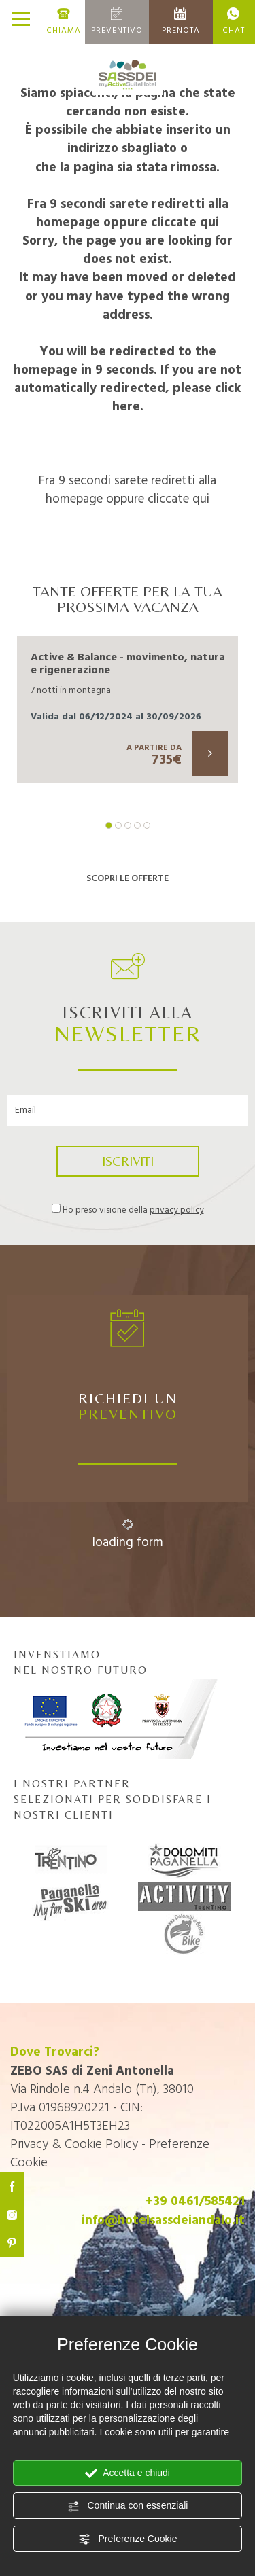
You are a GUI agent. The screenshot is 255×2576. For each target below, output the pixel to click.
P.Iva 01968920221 (59, 2108)
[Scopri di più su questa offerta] (210, 753)
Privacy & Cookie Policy (74, 2144)
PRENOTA (180, 22)
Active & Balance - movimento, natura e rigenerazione (128, 664)
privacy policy (177, 1210)
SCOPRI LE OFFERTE (127, 879)
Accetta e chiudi (127, 2473)
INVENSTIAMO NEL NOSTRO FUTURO (116, 1703)
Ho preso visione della (133, 1210)
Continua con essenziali (127, 2506)
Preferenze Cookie (127, 2539)
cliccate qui (185, 223)
